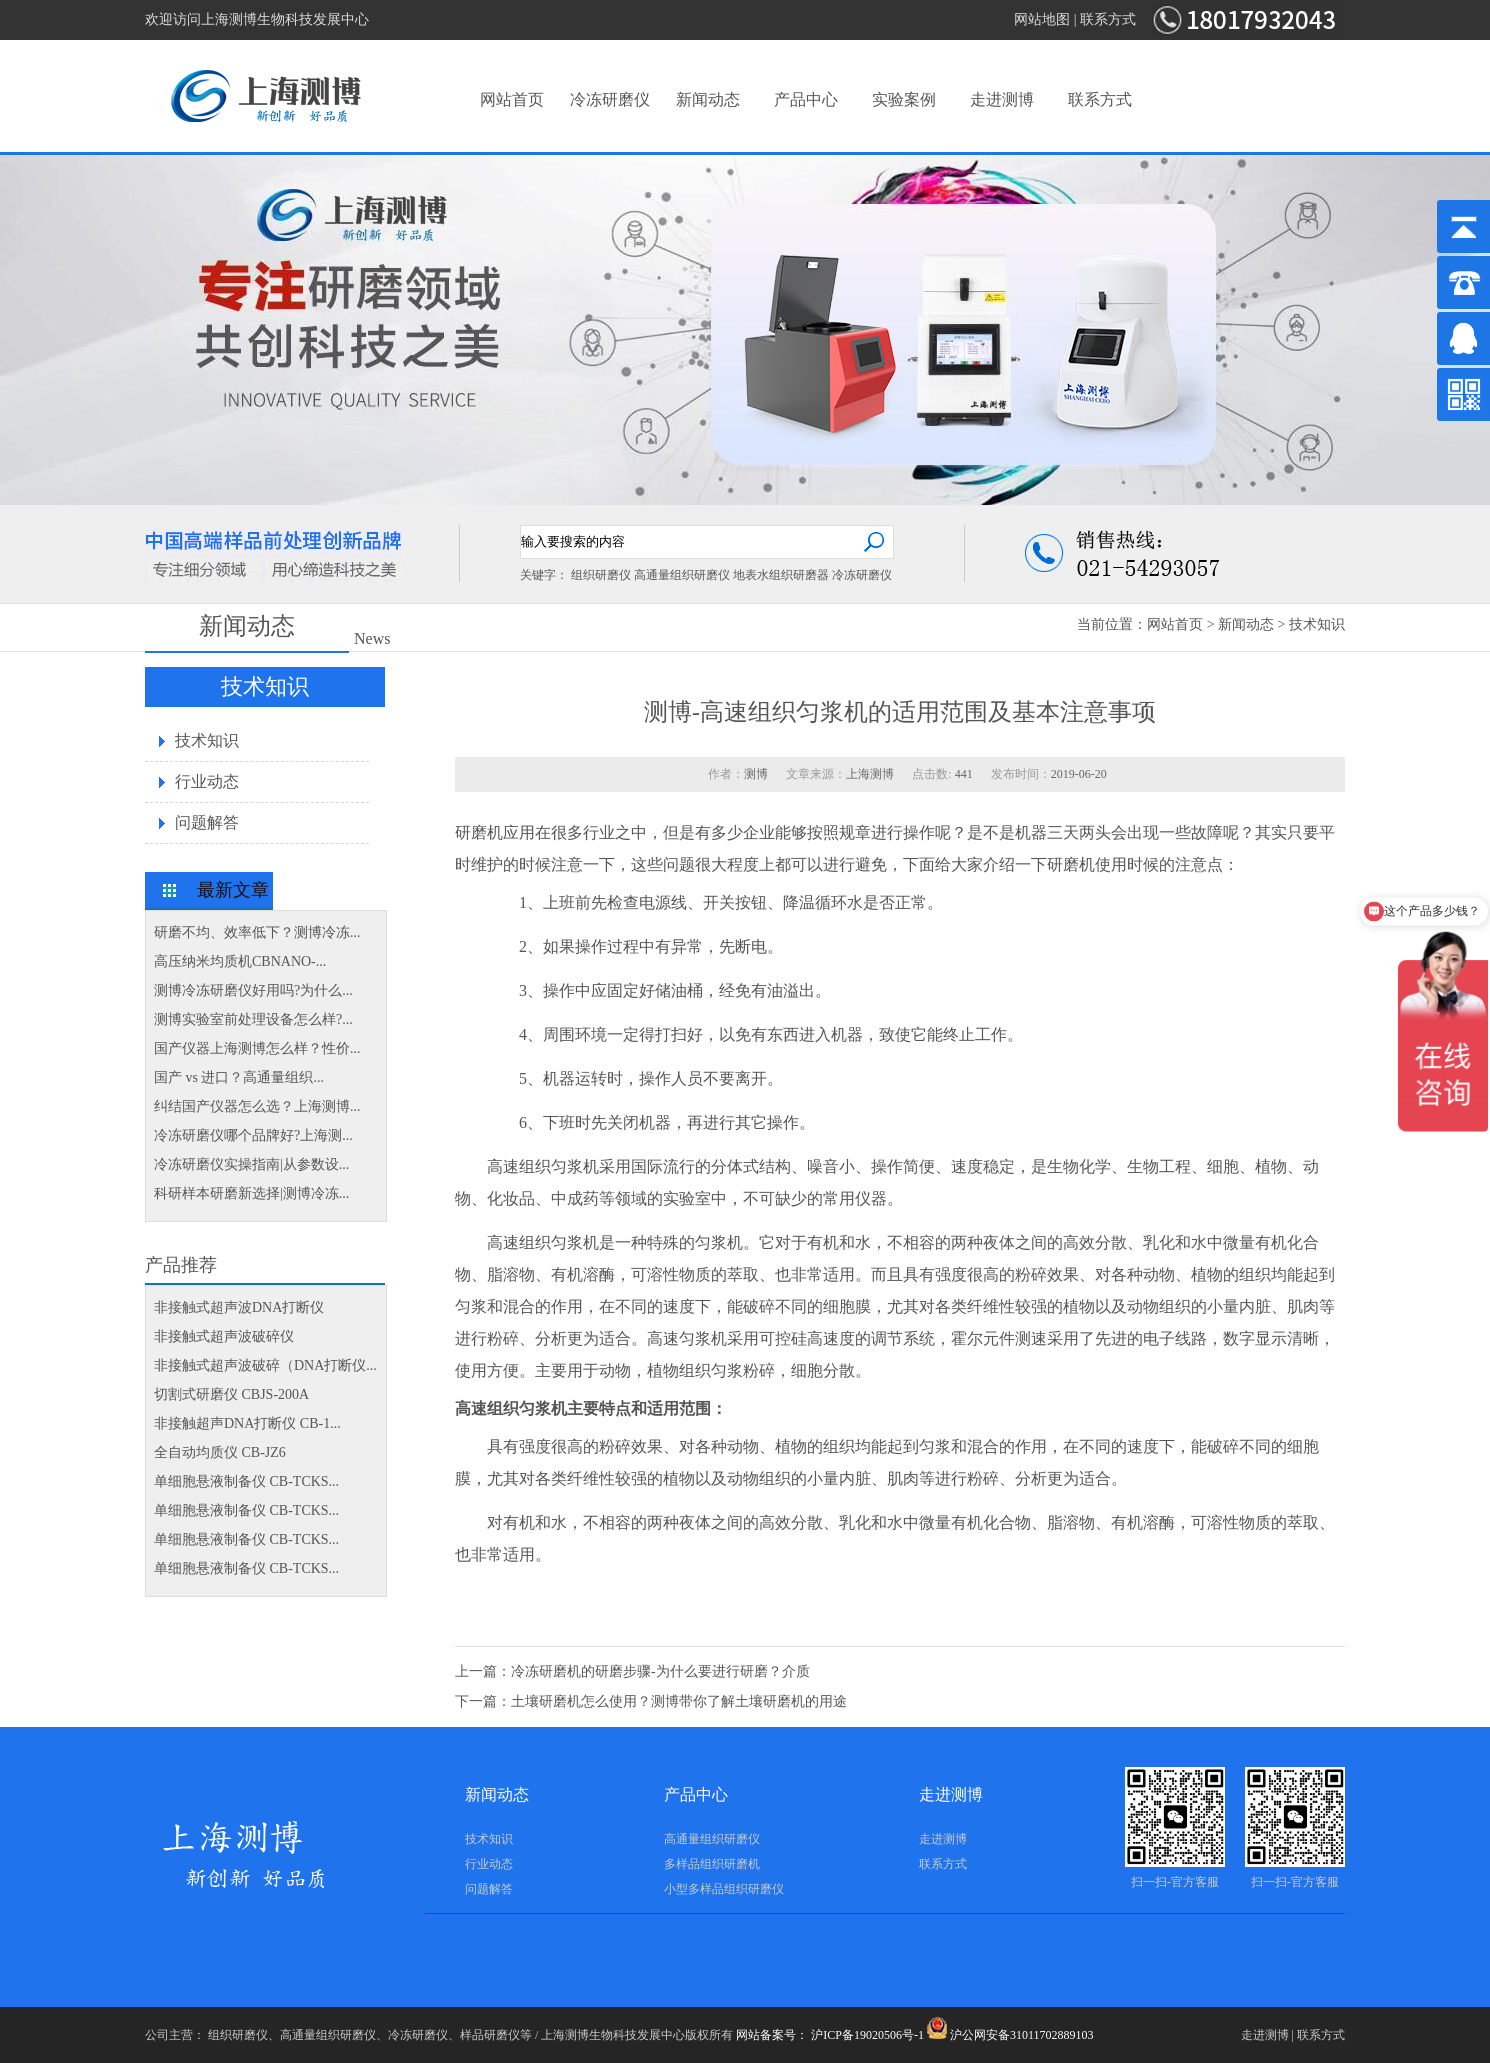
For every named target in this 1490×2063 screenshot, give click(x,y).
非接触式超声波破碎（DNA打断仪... (265, 1365)
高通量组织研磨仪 (682, 575)
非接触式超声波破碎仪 (224, 1336)
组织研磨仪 (601, 575)
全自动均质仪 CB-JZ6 (220, 1452)
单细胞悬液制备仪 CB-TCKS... (246, 1481)
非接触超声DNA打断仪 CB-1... (247, 1423)
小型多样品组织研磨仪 (724, 1889)
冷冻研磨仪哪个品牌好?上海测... (253, 1135)
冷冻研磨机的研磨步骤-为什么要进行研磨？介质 (660, 1671)
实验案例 (904, 99)
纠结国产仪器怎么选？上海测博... (257, 1106)
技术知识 (1317, 624)
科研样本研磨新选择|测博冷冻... (251, 1193)
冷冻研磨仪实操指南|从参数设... (251, 1164)
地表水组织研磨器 (781, 575)
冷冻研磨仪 (610, 99)
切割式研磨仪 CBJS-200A (231, 1394)
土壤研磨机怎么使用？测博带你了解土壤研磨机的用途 (679, 1701)
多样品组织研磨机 (712, 1864)
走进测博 (1002, 99)
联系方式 (1108, 19)
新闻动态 (708, 99)
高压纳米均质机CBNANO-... (240, 961)
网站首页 (512, 99)
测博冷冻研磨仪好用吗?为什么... (253, 990)
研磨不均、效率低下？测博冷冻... (257, 932)
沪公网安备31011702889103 (1010, 2035)
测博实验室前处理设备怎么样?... (253, 1019)
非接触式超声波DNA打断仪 (239, 1307)
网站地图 (1042, 19)
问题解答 (207, 822)
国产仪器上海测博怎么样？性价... (257, 1048)
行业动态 (207, 781)
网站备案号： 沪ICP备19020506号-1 (830, 2035)
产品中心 (806, 99)
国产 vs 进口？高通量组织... (239, 1077)
